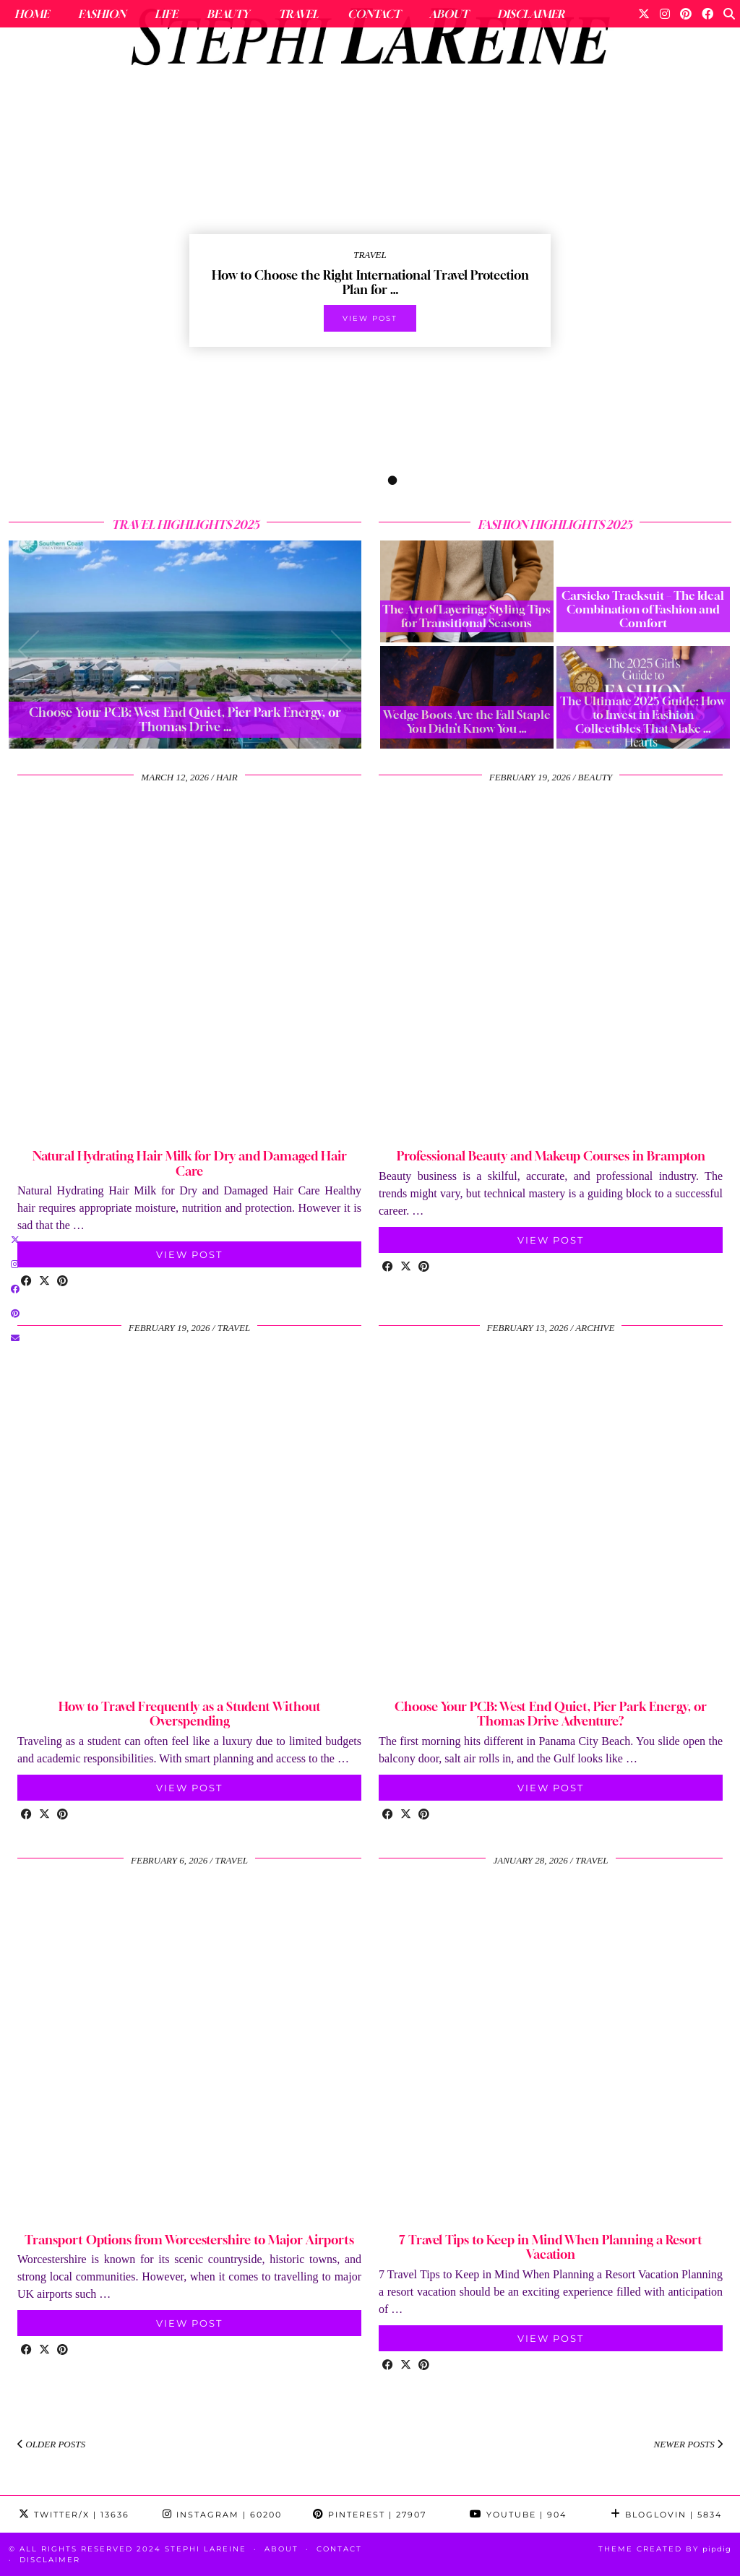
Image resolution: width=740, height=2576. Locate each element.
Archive (594, 1327)
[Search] (729, 13)
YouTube (518, 2515)
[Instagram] (665, 13)
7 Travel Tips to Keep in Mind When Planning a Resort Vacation (550, 2247)
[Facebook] (707, 13)
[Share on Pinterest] (62, 1282)
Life (166, 13)
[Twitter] (644, 13)
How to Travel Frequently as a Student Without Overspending (190, 1713)
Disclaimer (530, 13)
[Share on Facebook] (26, 1282)
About (448, 13)
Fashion (102, 13)
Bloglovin (666, 2515)
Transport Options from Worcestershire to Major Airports (189, 2239)
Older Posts (51, 2444)
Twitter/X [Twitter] (74, 2515)
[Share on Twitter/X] (44, 1282)
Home (31, 13)
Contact (374, 13)
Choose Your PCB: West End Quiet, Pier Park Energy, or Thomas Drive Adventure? (551, 1713)
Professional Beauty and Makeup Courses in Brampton (551, 1155)
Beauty (228, 13)
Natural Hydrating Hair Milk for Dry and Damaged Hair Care (190, 1163)
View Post (189, 1254)
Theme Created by (664, 2549)
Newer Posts (688, 2444)
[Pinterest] (686, 13)
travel (234, 1327)
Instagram (222, 2515)
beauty (595, 777)
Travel (298, 13)
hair (227, 777)
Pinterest (369, 2515)
